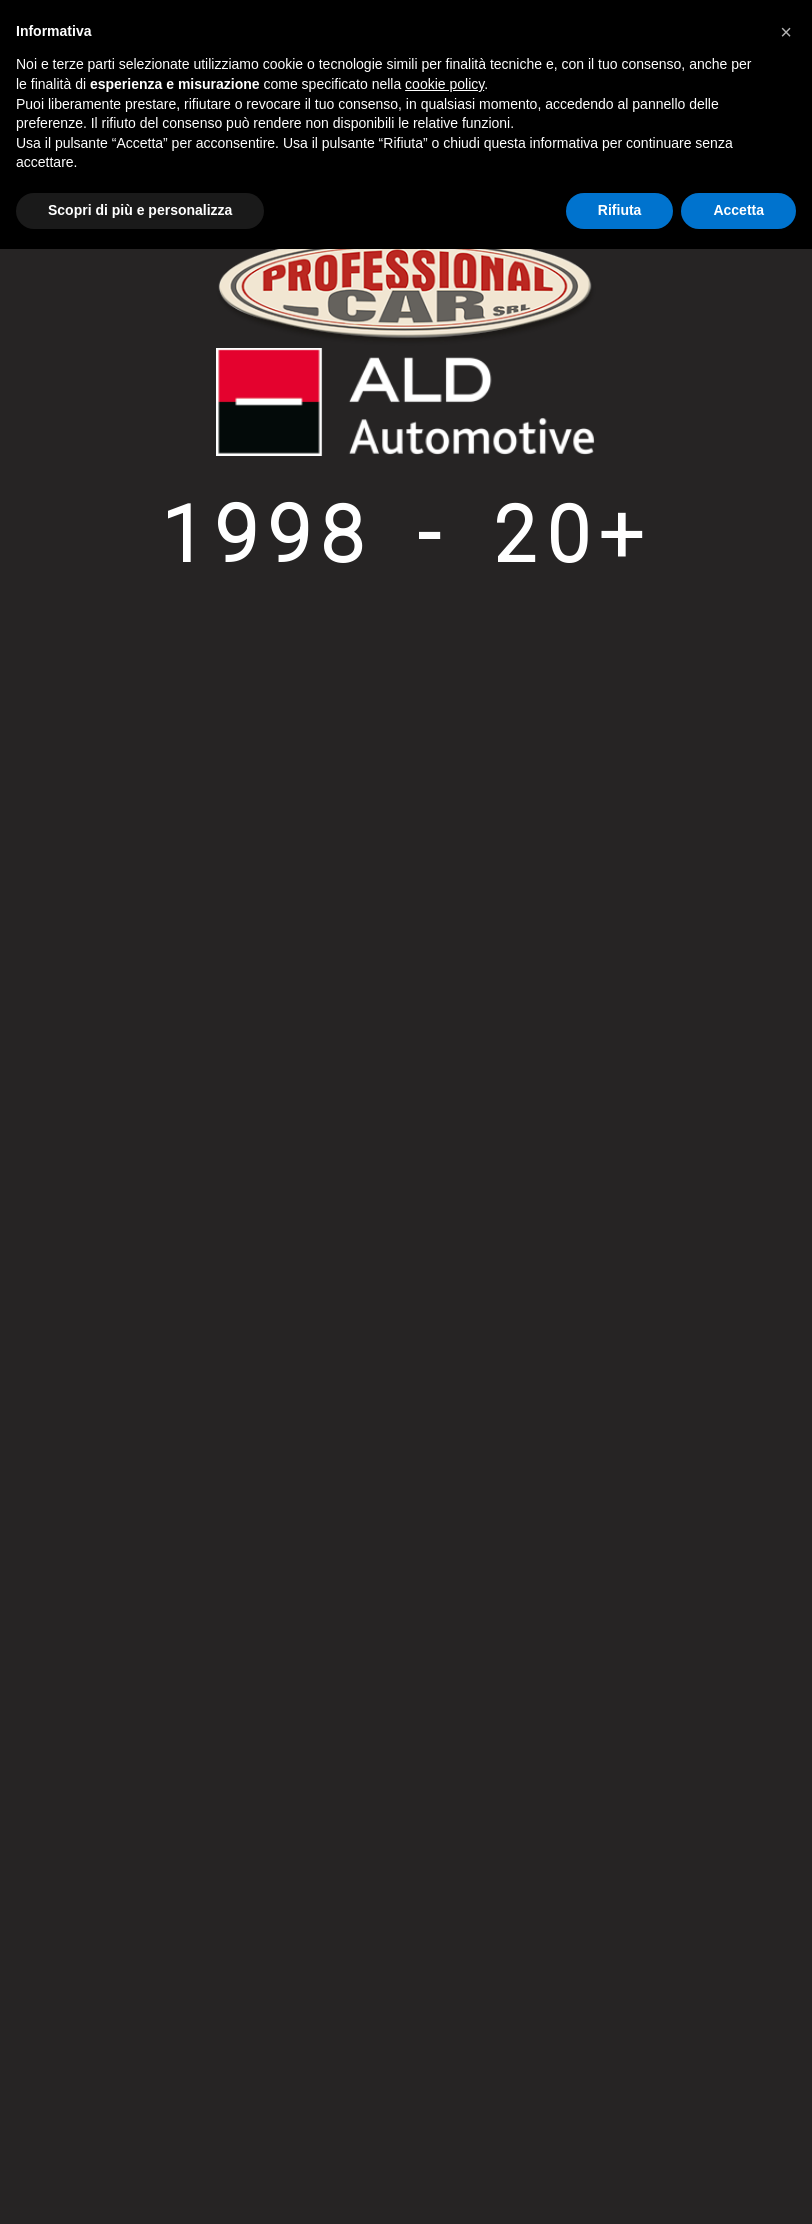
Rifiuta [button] (620, 210)
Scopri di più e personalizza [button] (140, 210)
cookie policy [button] (444, 84)
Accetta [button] (738, 210)
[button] (786, 32)
